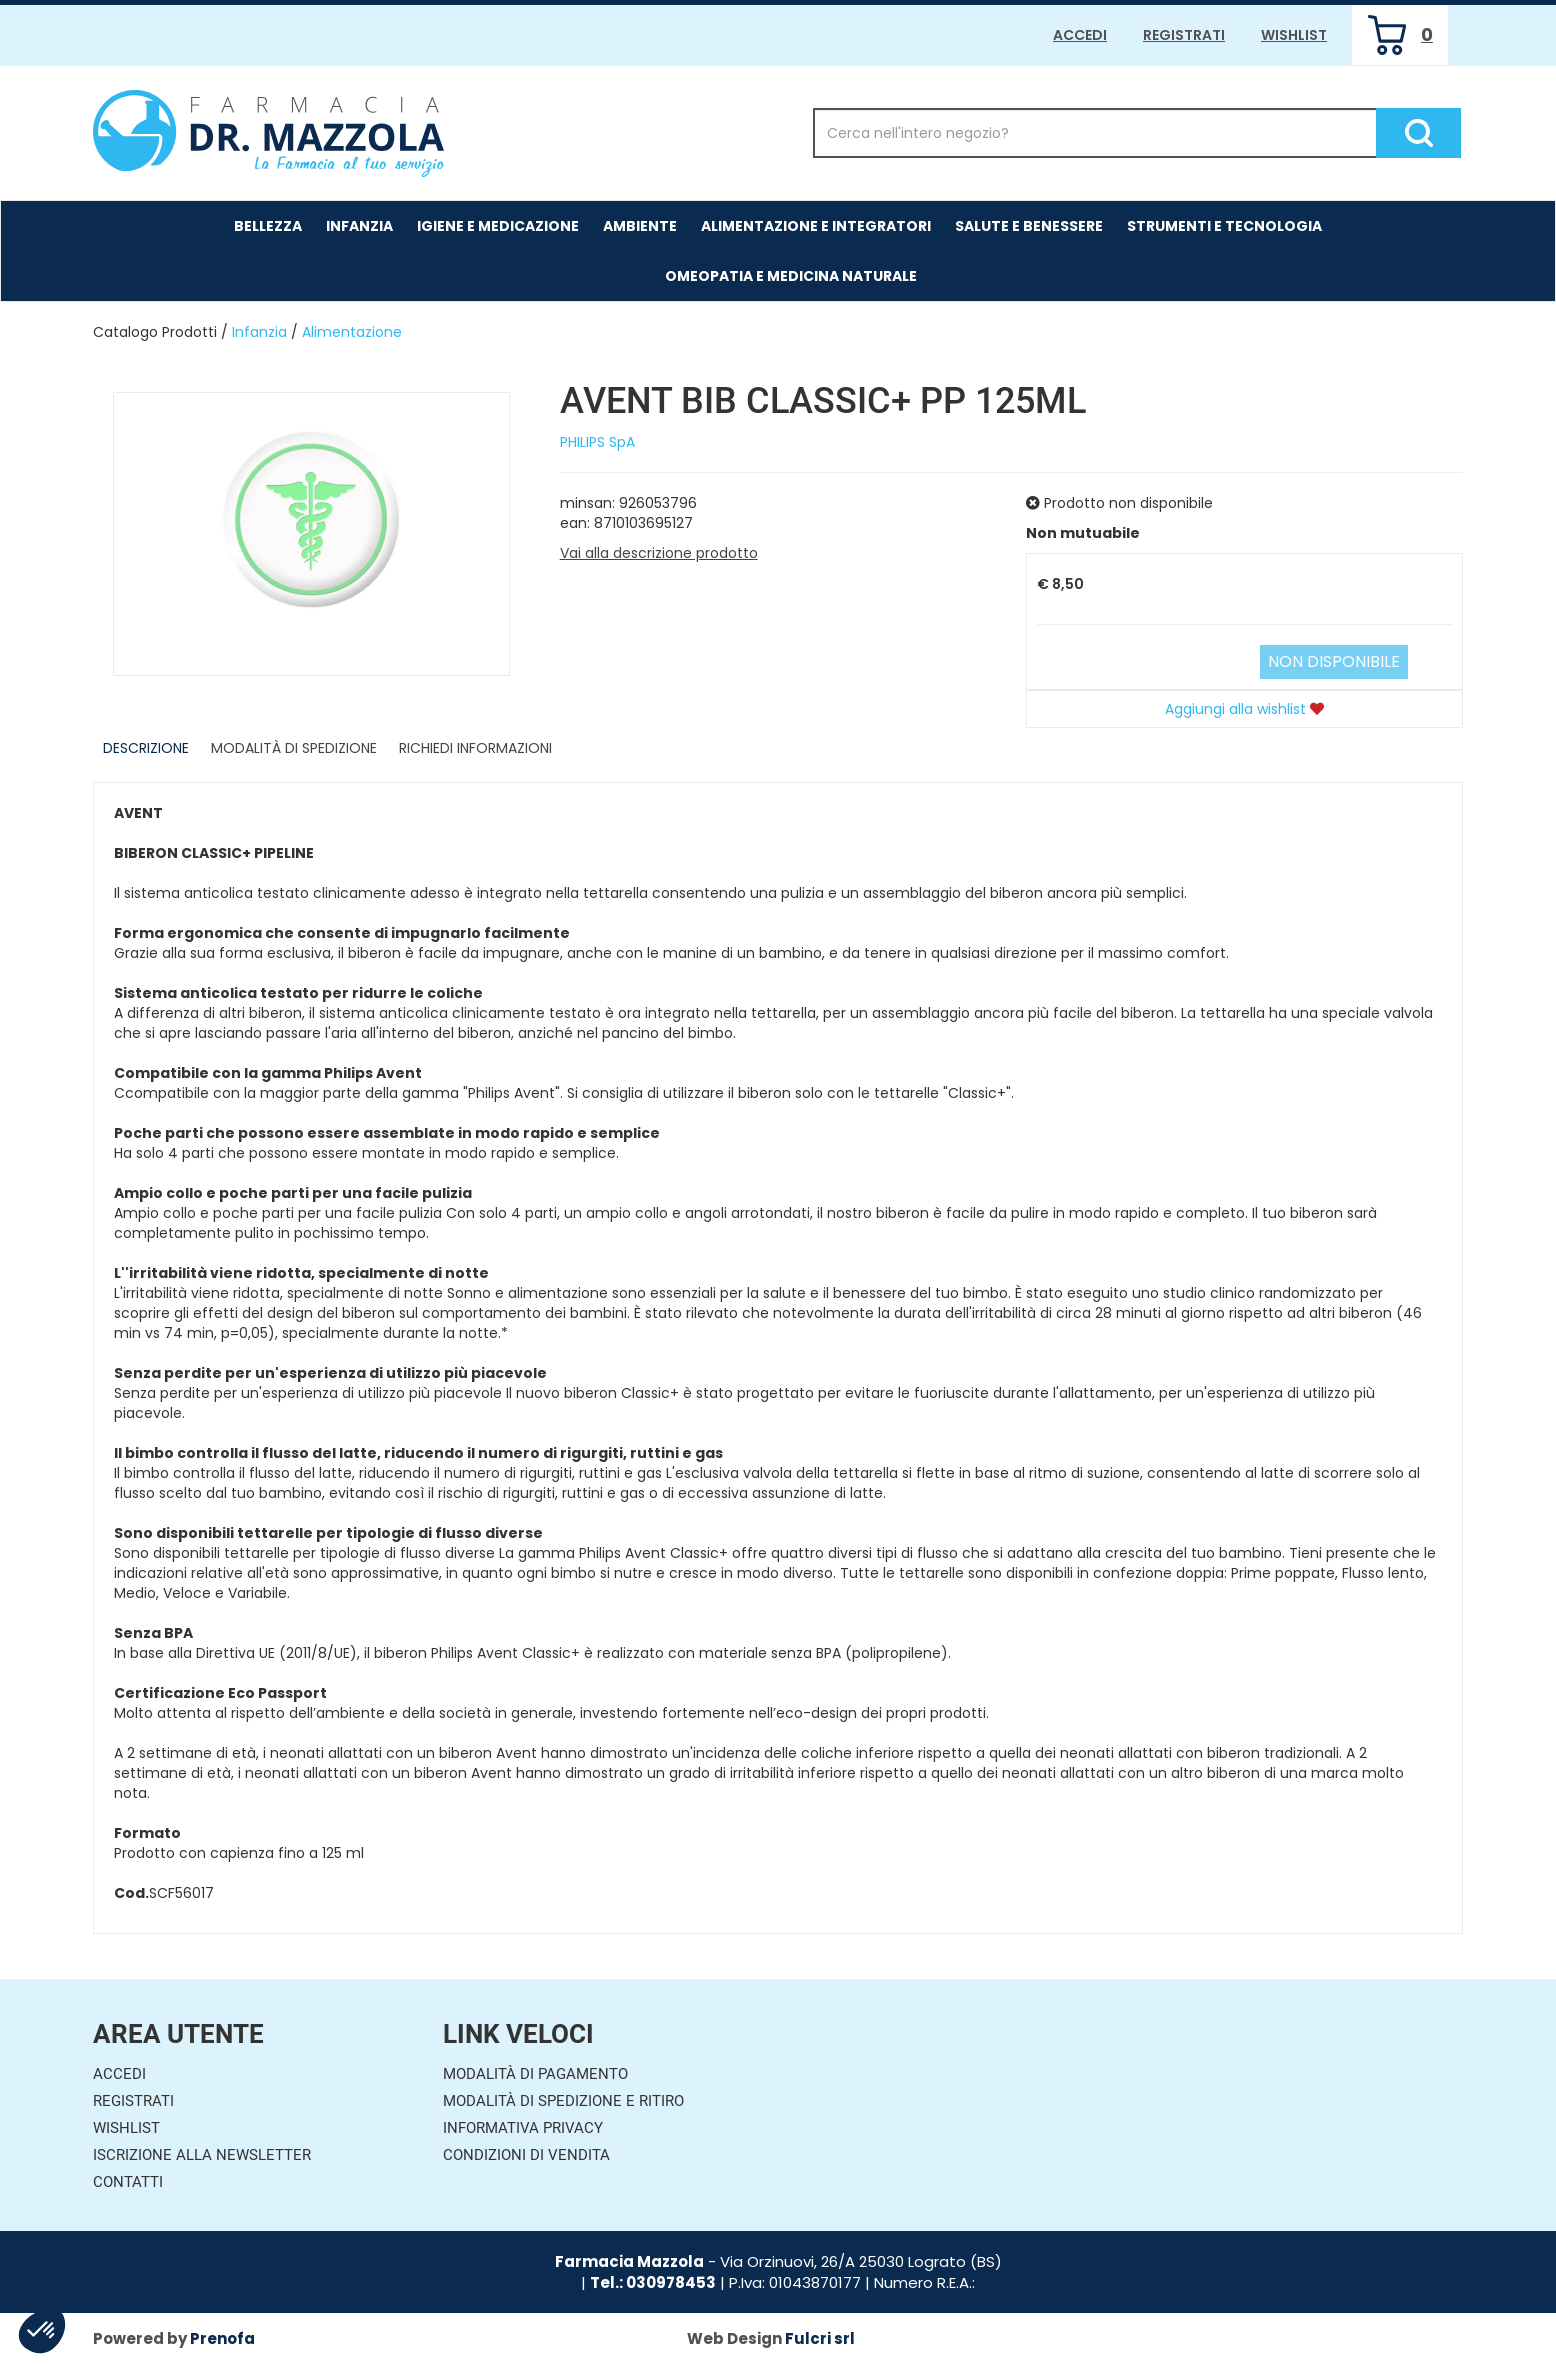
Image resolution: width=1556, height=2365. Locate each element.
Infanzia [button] (359, 226)
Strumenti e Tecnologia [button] (1224, 226)
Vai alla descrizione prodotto (659, 553)
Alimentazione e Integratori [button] (816, 226)
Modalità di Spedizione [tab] (294, 748)
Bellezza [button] (268, 226)
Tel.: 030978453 (653, 2282)
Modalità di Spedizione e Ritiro (563, 2101)
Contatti (128, 2182)
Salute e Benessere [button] (1029, 226)
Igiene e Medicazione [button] (498, 226)
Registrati (1184, 35)
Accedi (1080, 35)
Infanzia (259, 332)
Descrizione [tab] (146, 748)
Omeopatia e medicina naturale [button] (791, 276)
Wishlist (1294, 35)
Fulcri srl (820, 2338)
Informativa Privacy (523, 2128)
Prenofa (222, 2338)
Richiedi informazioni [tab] (475, 748)
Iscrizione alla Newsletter (202, 2155)
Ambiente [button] (640, 226)
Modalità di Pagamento (535, 2074)
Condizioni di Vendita (526, 2155)
